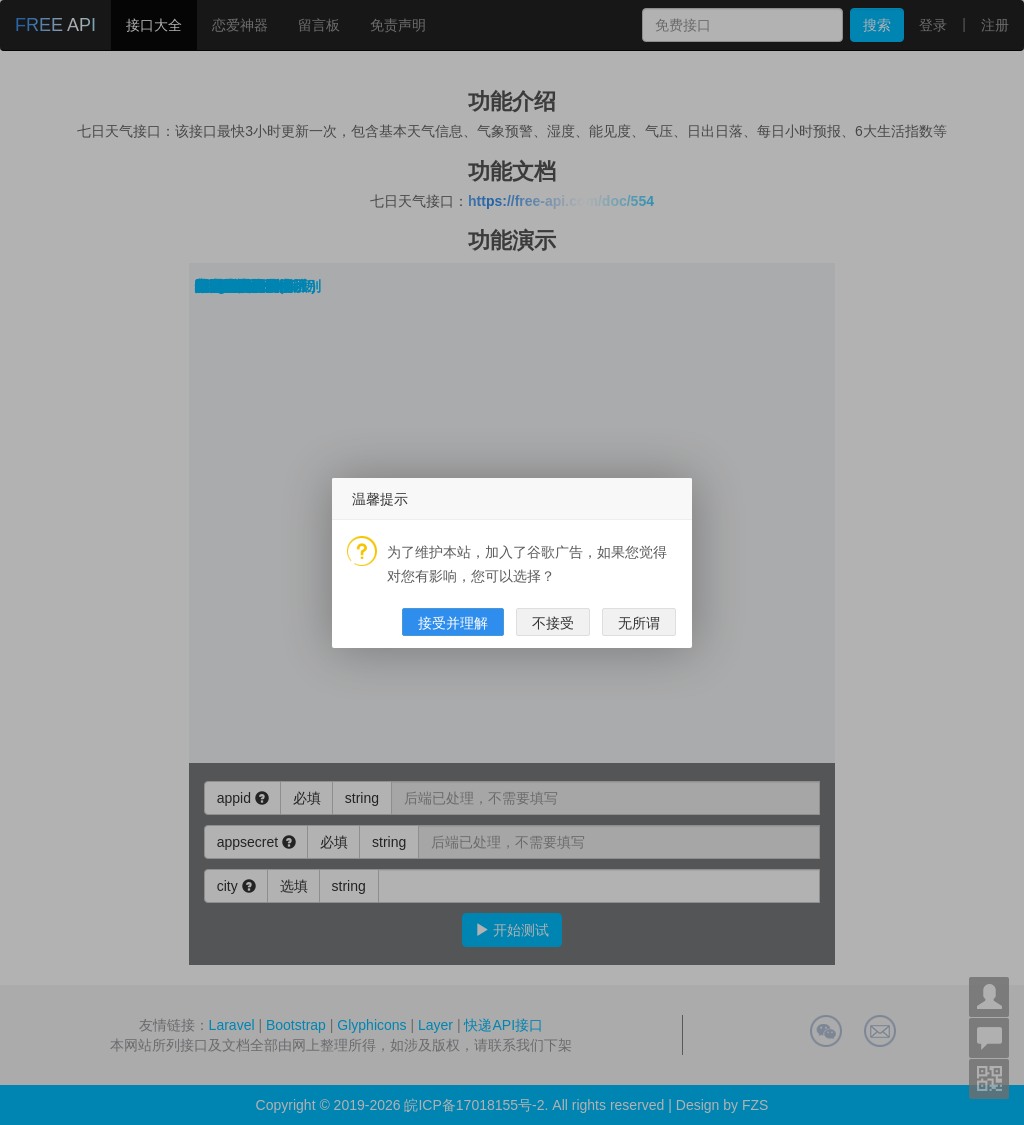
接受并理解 (453, 623)
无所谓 (639, 623)
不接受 (553, 623)
